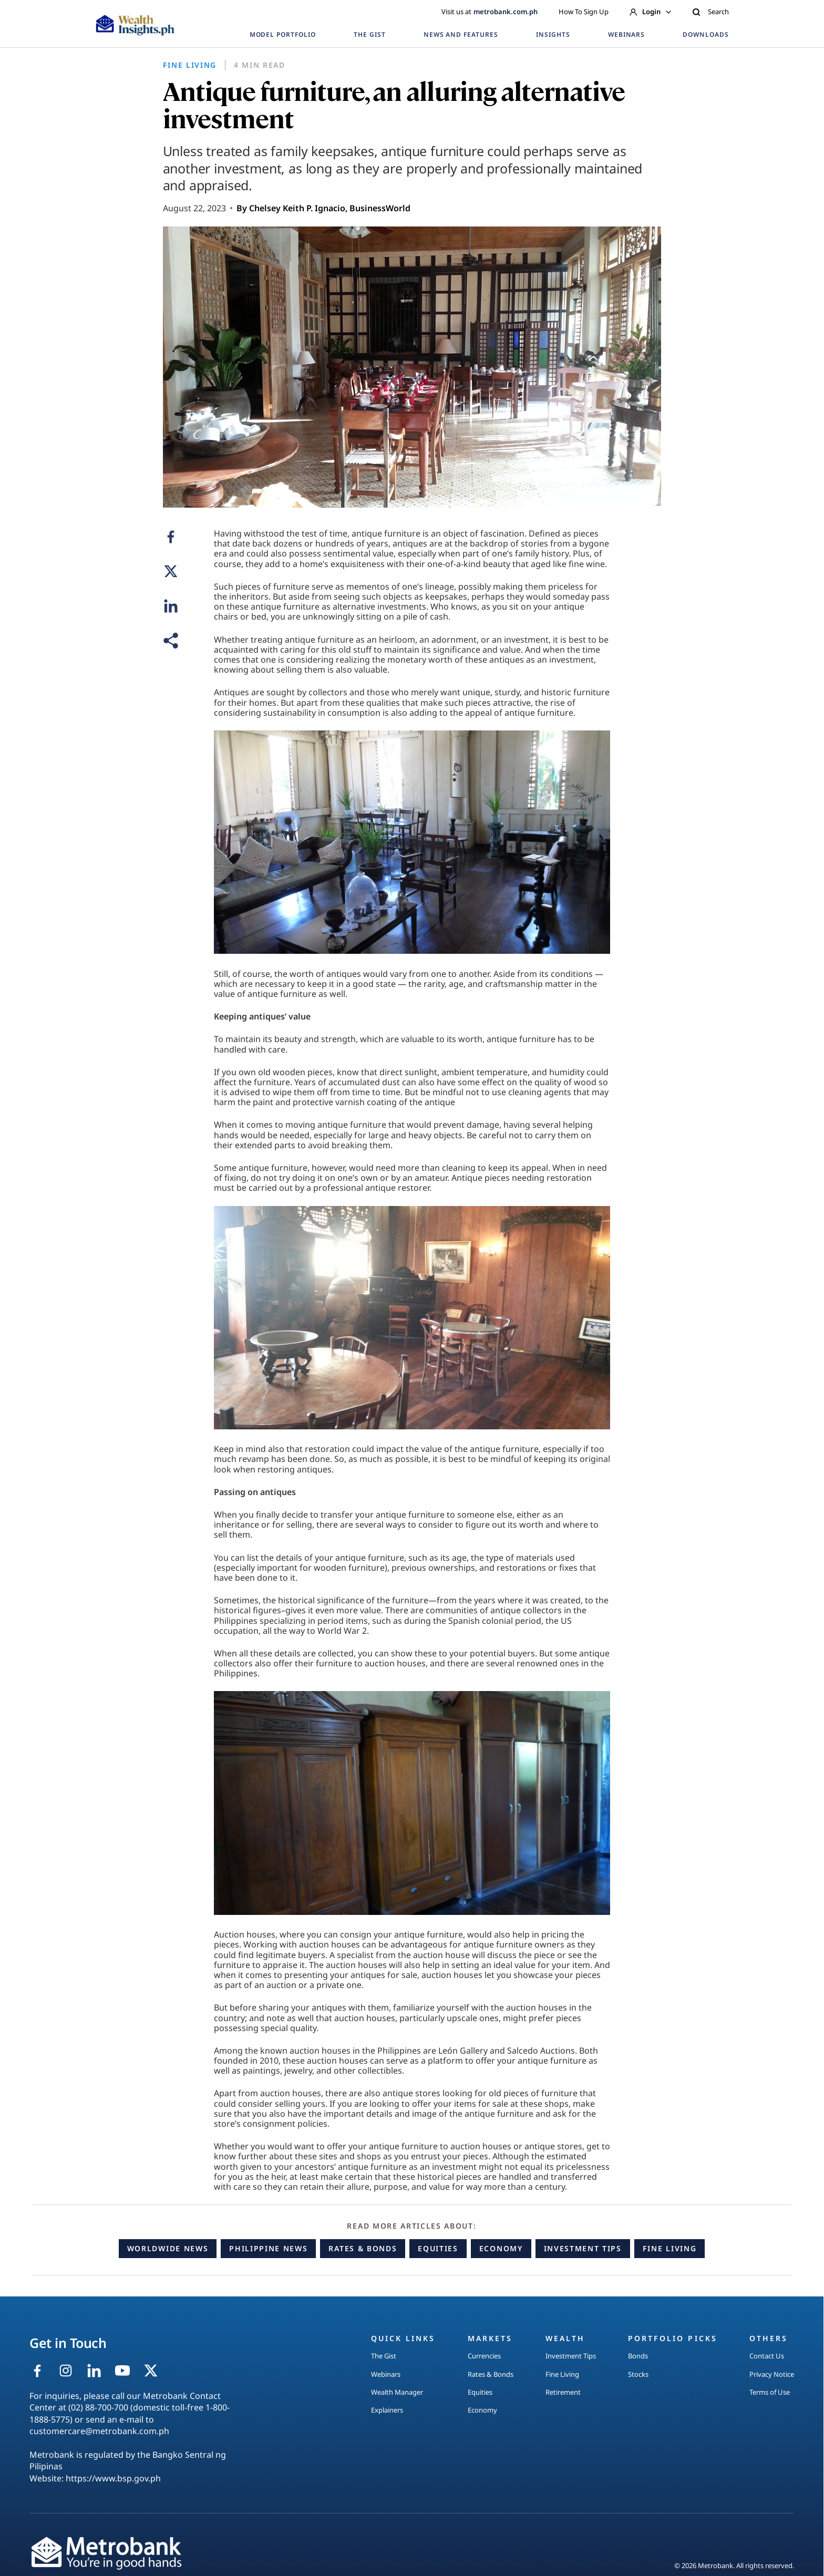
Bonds (638, 2356)
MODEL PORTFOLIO (283, 34)
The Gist (383, 2356)
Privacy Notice (771, 2374)
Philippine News (268, 2248)
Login (650, 11)
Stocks (638, 2374)
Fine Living (669, 2248)
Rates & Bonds (362, 2248)
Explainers (387, 2410)
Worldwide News (168, 2248)
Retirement (563, 2392)
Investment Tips (583, 2248)
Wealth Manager (397, 2392)
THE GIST (370, 34)
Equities (438, 2248)
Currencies (484, 2356)
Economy (501, 2248)
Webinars (385, 2374)
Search (710, 11)
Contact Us (766, 2356)
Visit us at (489, 11)
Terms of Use (769, 2392)
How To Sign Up (584, 11)
